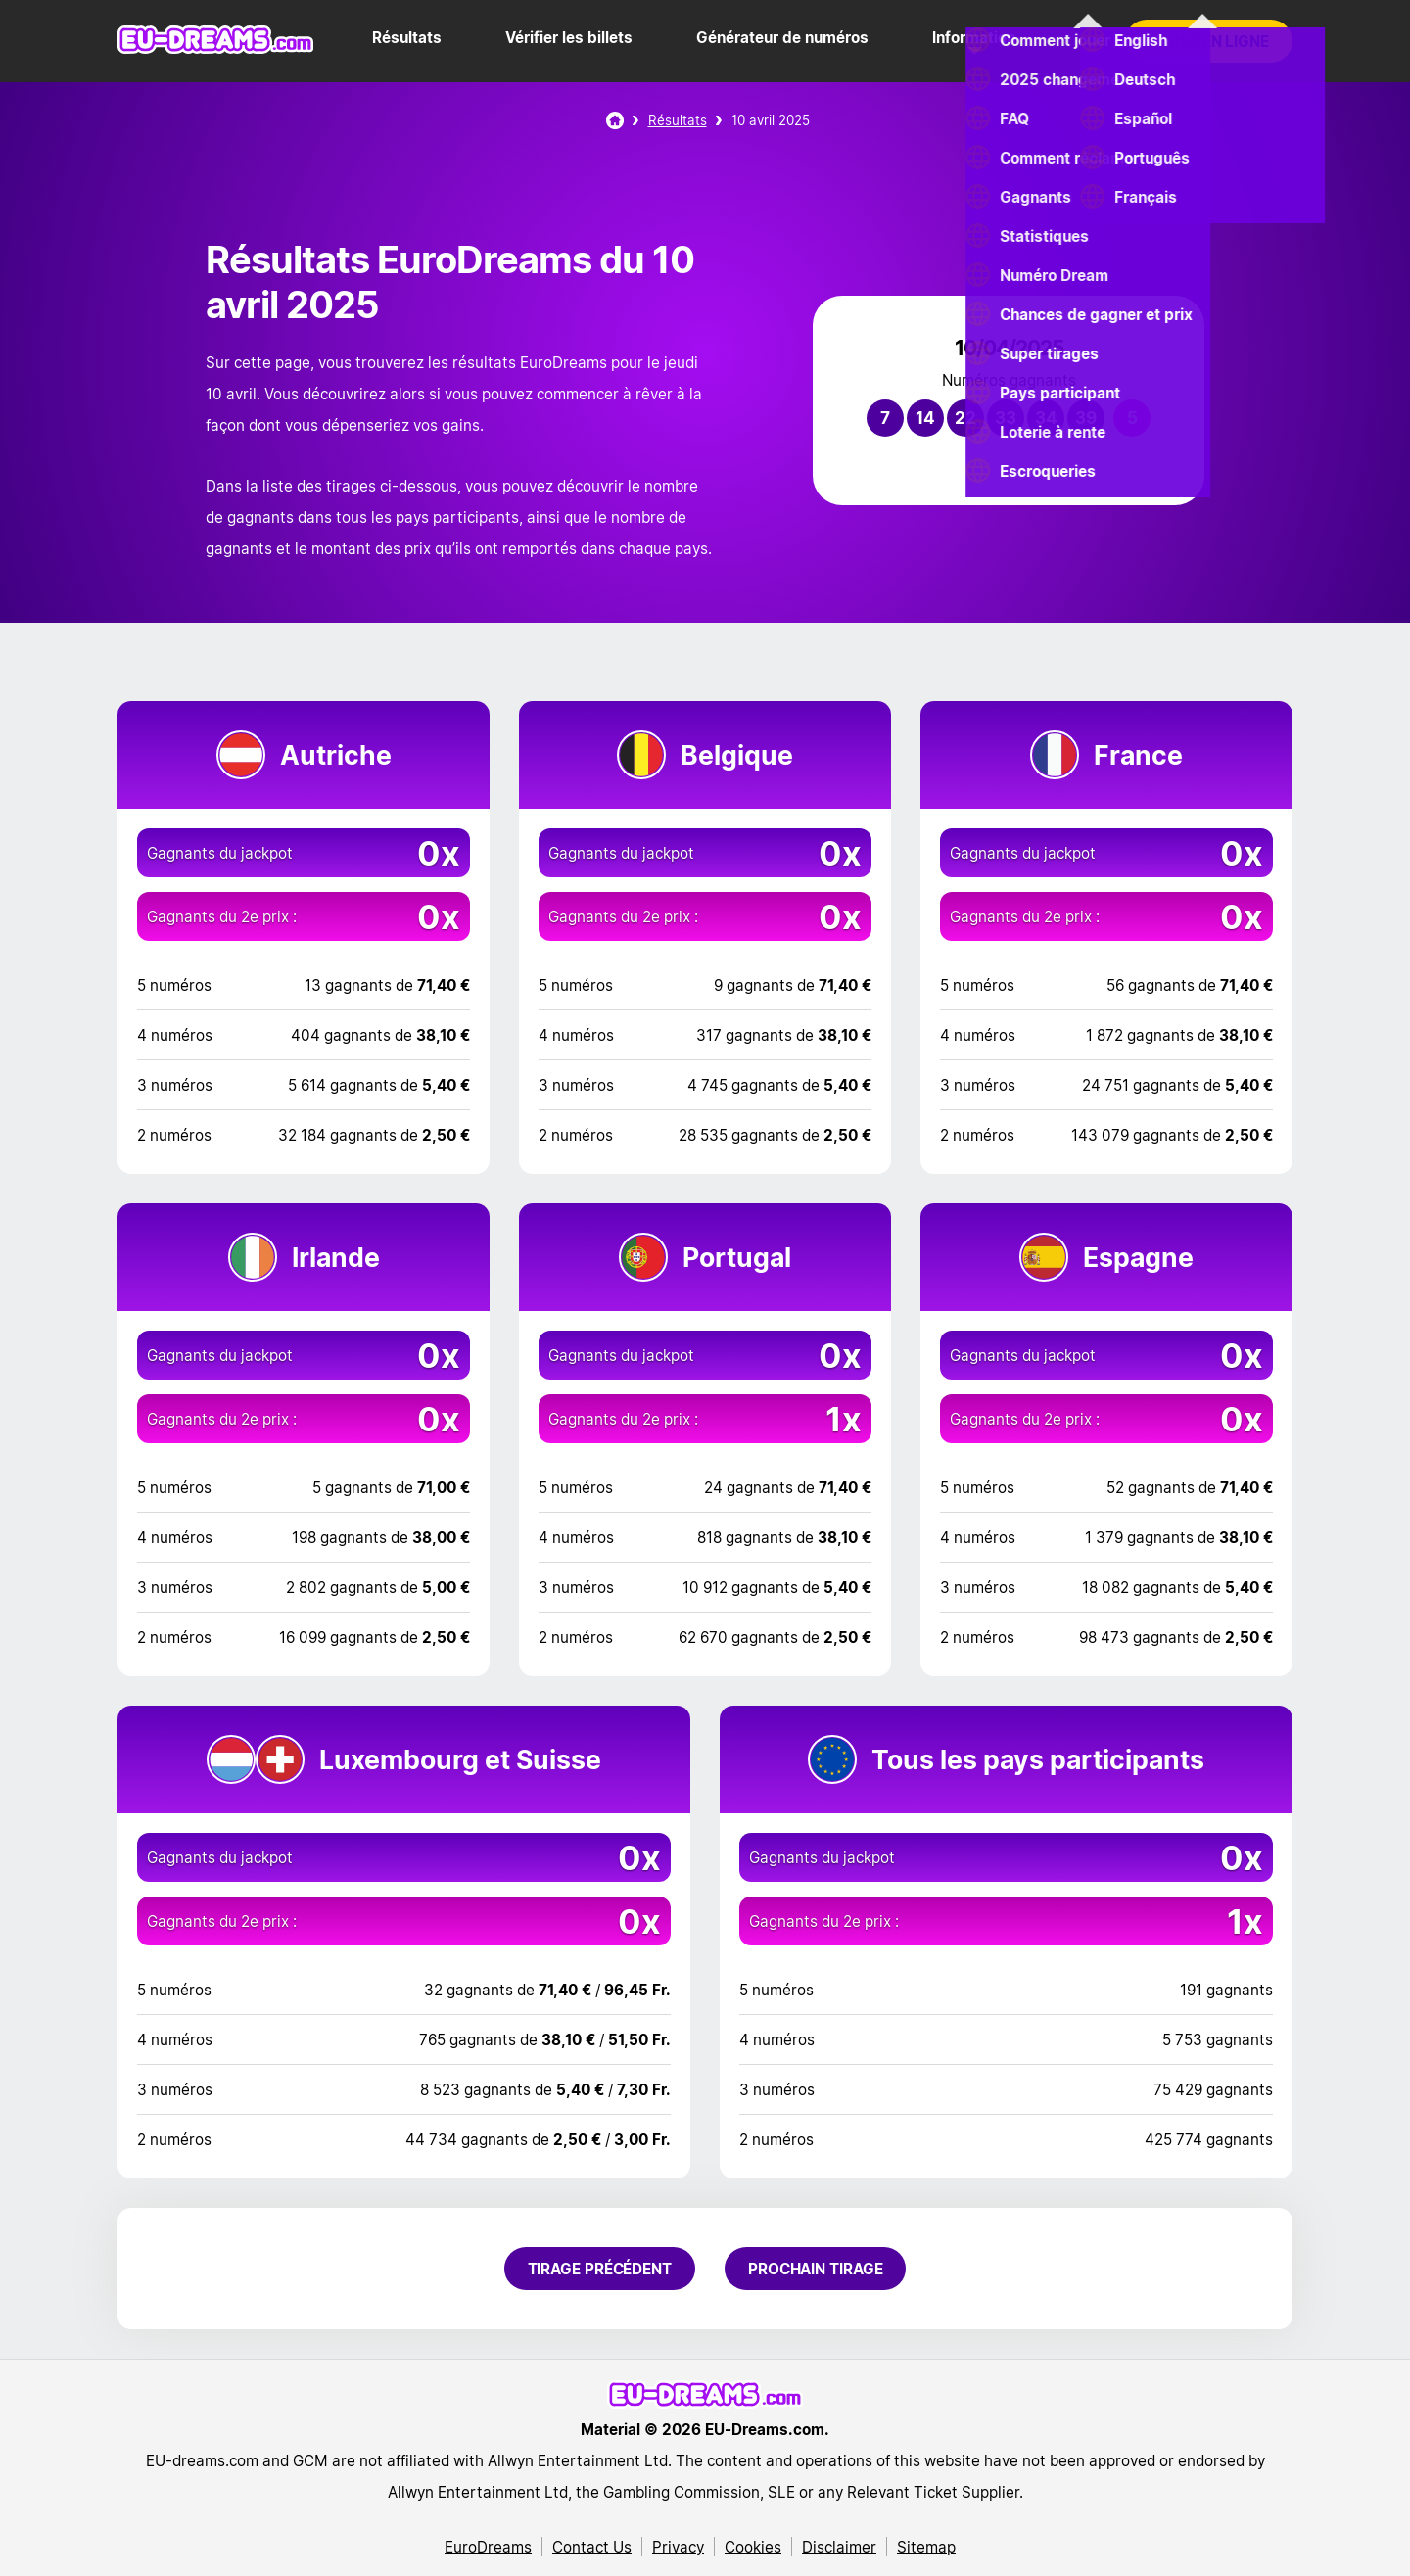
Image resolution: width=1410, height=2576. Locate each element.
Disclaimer (839, 2546)
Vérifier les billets (569, 37)
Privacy (678, 2546)
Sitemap (926, 2546)
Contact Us (592, 2546)
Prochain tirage (815, 2268)
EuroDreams (488, 2546)
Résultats (407, 37)
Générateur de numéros (782, 37)
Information (973, 37)
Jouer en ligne (1209, 41)
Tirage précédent (600, 2268)
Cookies (753, 2546)
